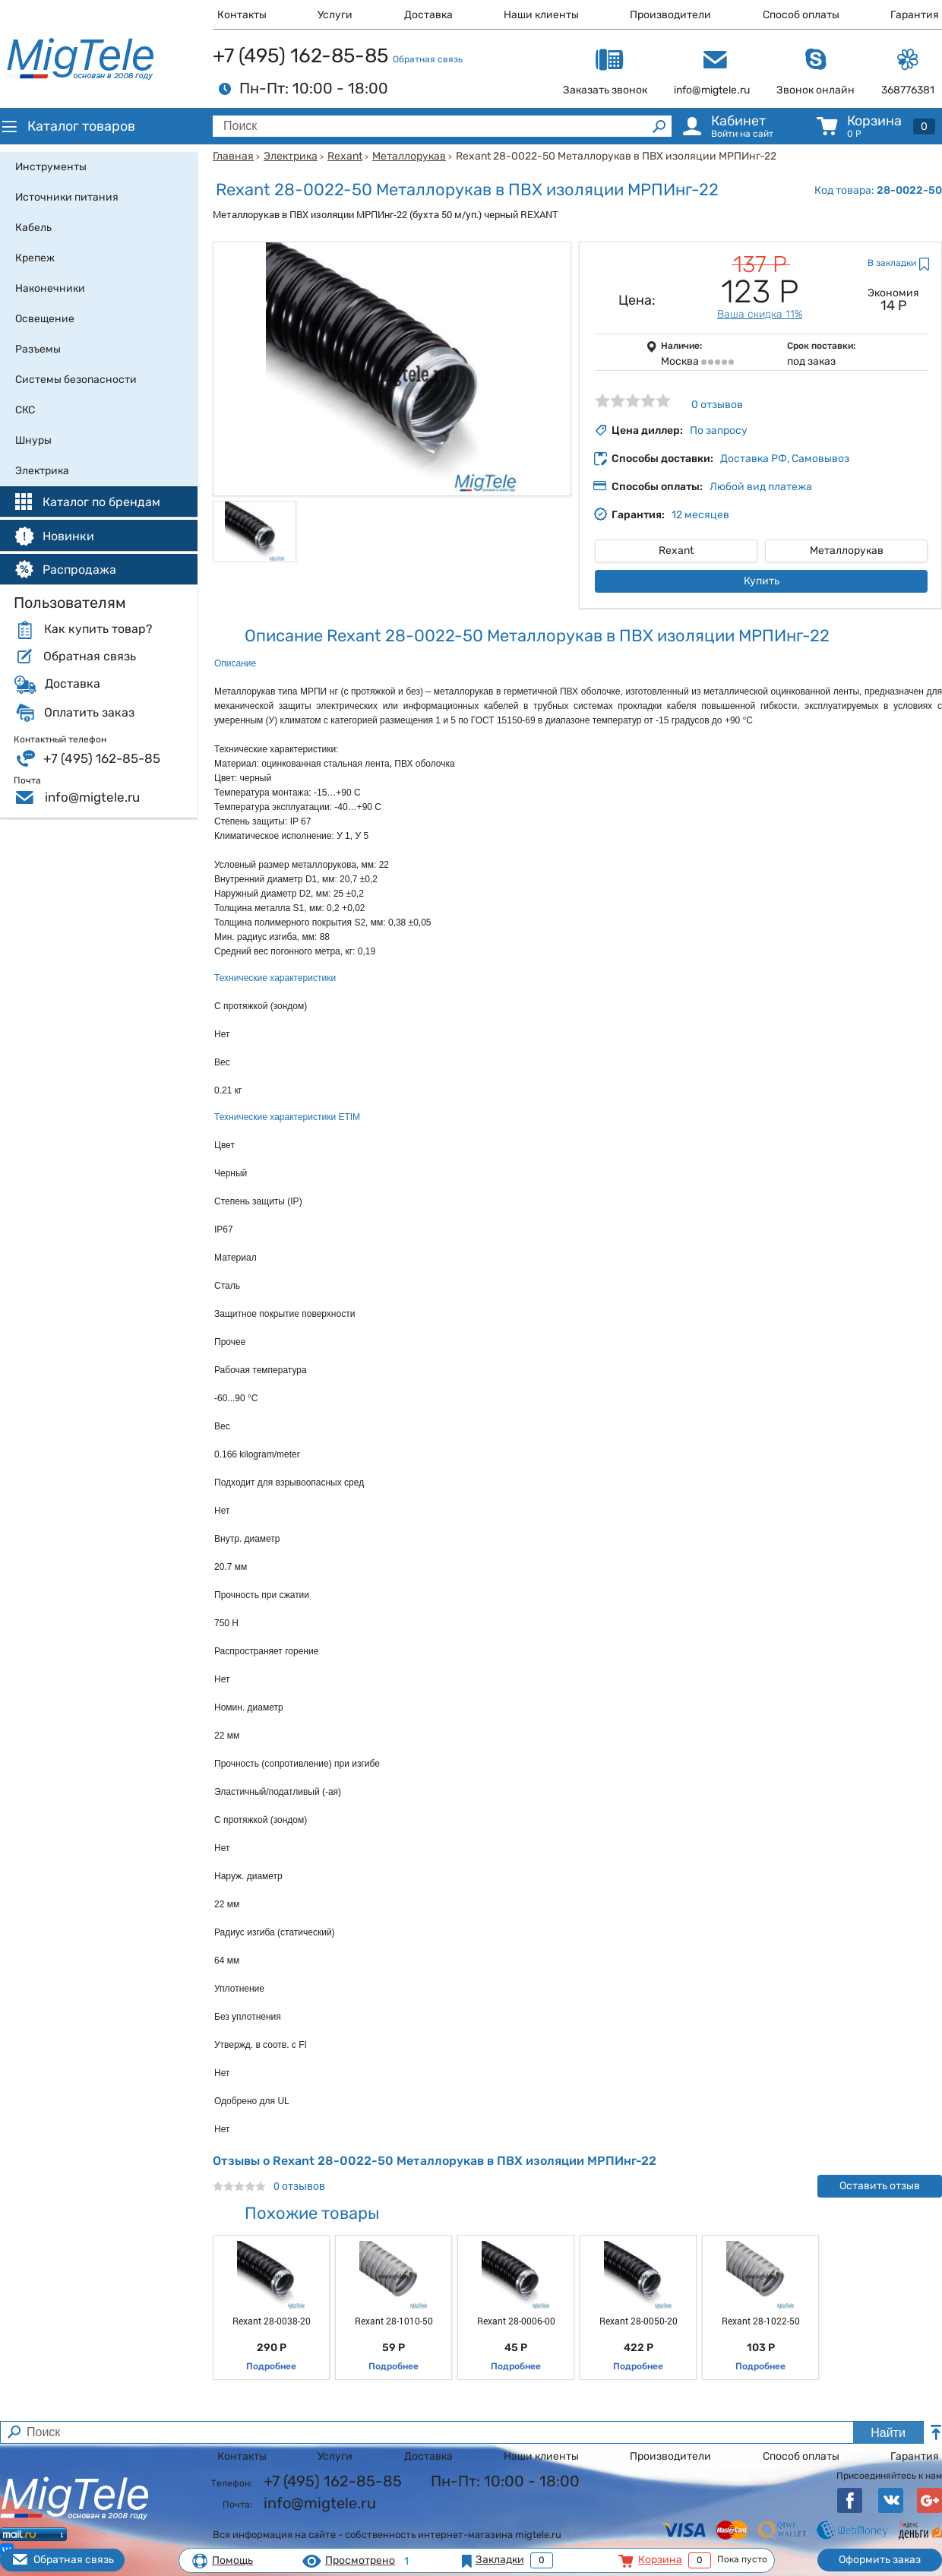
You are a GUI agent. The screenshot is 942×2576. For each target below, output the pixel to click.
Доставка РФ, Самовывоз (784, 458)
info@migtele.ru (92, 797)
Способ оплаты (801, 14)
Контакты (242, 14)
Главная (233, 156)
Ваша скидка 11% (759, 314)
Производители (670, 14)
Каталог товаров (67, 126)
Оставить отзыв (879, 2185)
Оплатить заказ (89, 713)
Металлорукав (409, 156)
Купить (761, 580)
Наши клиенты (541, 14)
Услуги (335, 14)
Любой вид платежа (761, 486)
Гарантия (914, 14)
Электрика (291, 156)
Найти (888, 2432)
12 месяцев (700, 514)
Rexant (344, 156)
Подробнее (271, 2366)
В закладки (892, 263)
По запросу (719, 430)
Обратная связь (428, 59)
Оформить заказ (880, 2559)
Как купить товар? (98, 629)
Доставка (428, 14)
